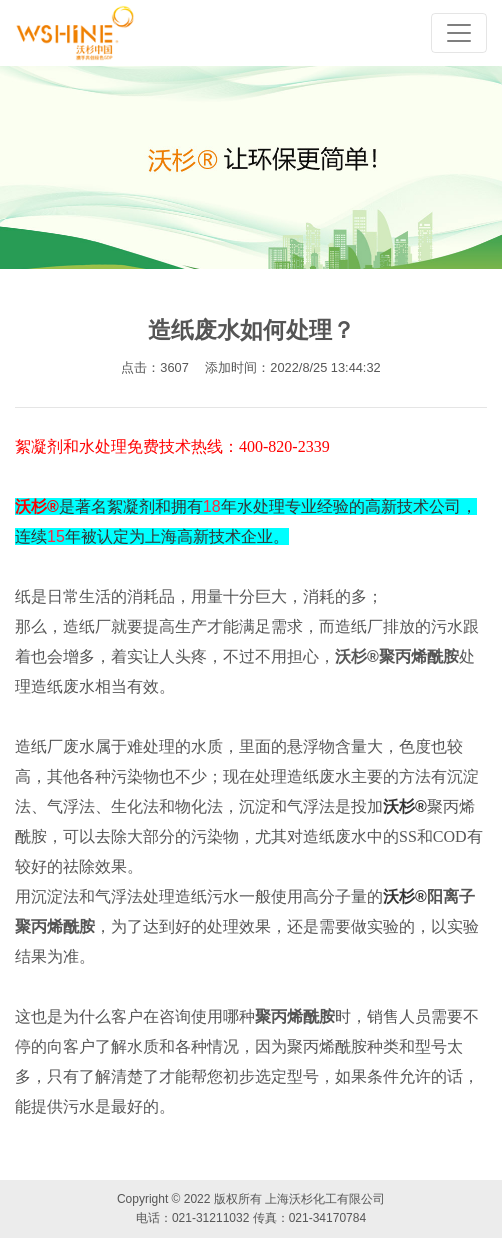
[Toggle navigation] (459, 33)
